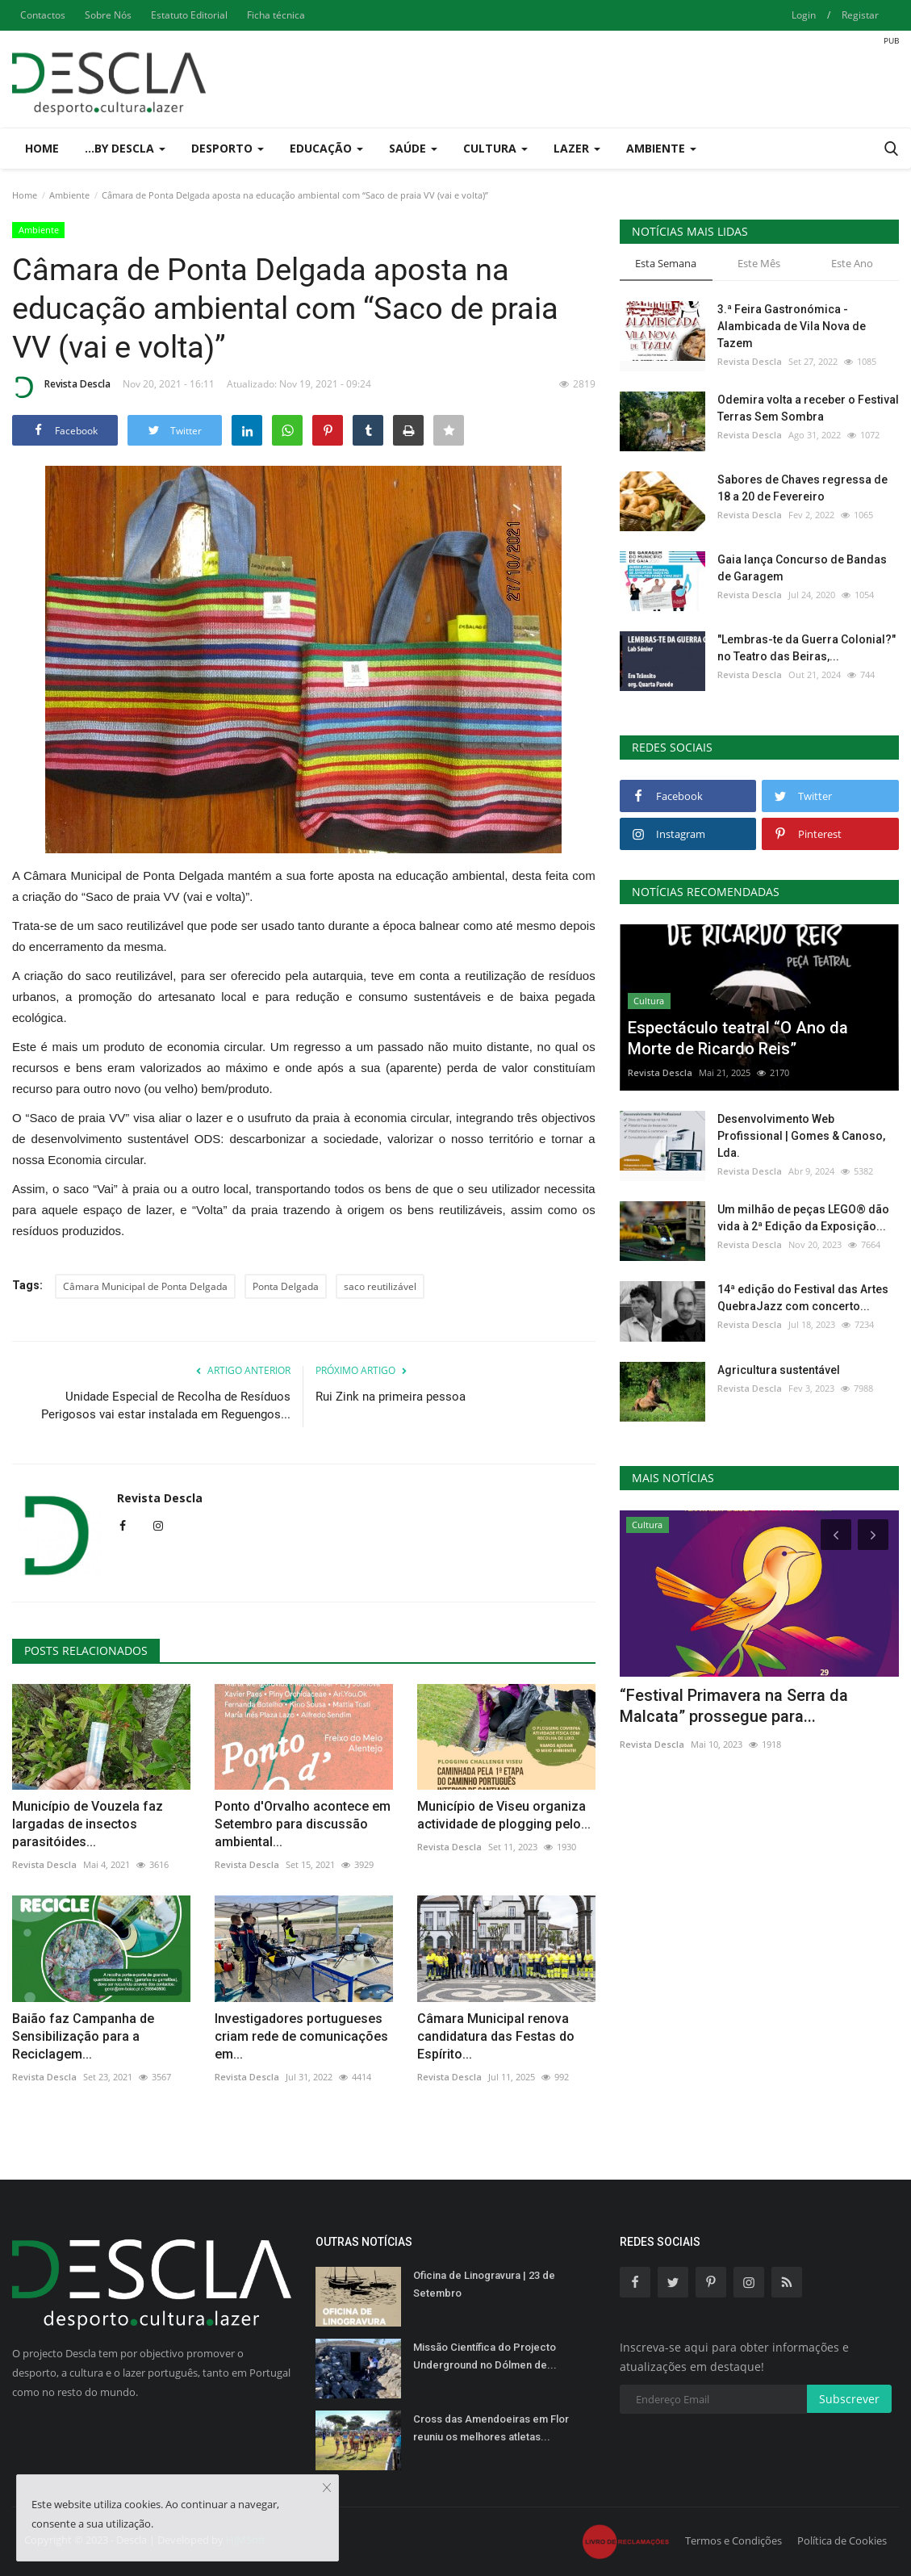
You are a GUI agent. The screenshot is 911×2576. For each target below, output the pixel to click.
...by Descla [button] (125, 148)
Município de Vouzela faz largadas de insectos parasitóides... (87, 1824)
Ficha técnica (276, 15)
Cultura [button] (495, 148)
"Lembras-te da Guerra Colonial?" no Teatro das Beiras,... (806, 648)
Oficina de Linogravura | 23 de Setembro (484, 2284)
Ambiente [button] (661, 148)
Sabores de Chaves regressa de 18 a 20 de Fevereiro (802, 488)
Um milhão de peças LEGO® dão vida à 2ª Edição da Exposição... (803, 1218)
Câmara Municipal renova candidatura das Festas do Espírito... (496, 2036)
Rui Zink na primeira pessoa (391, 1396)
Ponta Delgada (286, 1286)
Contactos (42, 15)
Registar (860, 15)
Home (42, 148)
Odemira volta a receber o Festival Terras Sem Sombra (808, 408)
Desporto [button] (227, 148)
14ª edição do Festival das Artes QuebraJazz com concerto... (802, 1298)
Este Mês (759, 263)
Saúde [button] (413, 148)
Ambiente (69, 195)
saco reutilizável (380, 1286)
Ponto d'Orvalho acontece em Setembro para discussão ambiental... (303, 1824)
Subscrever (849, 2398)
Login (804, 15)
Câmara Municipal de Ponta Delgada (145, 1286)
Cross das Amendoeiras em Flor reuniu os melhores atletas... (491, 2428)
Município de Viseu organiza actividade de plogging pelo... (504, 1815)
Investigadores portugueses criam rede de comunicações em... (301, 2036)
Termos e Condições (733, 2540)
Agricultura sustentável (778, 1369)
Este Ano (852, 263)
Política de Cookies (842, 2540)
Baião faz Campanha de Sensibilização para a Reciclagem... (83, 2036)
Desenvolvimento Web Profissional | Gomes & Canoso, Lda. (801, 1135)
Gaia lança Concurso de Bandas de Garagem (802, 568)
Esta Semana (665, 263)
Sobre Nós (108, 15)
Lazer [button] (577, 148)
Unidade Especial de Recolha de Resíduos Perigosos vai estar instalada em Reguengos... (165, 1405)
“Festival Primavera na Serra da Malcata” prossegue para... (734, 1706)
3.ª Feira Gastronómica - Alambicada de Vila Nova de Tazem (791, 326)
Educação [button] (326, 148)
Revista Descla (61, 387)
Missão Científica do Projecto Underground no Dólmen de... (485, 2356)
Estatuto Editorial (189, 15)
